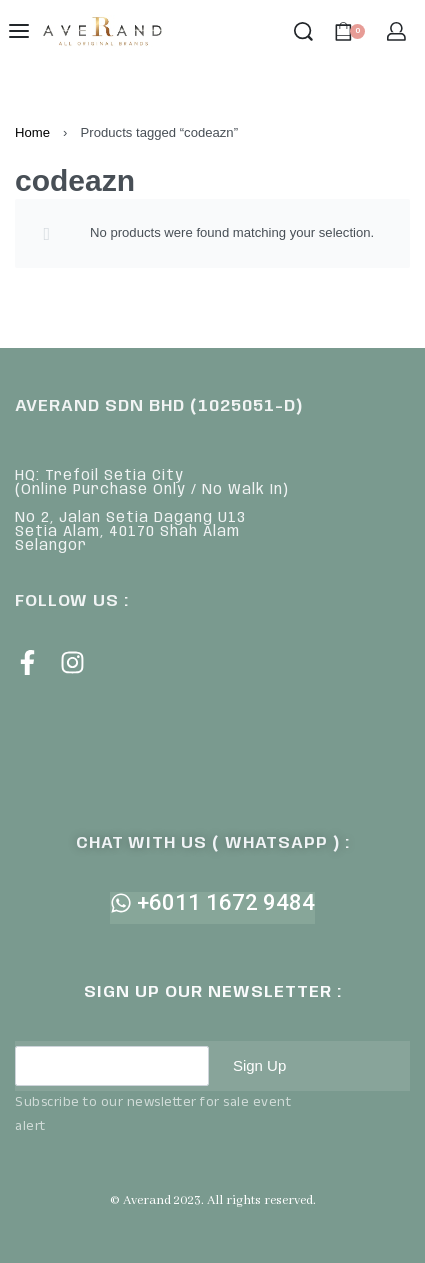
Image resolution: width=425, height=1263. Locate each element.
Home (32, 132)
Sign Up (259, 1065)
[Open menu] (19, 31)
